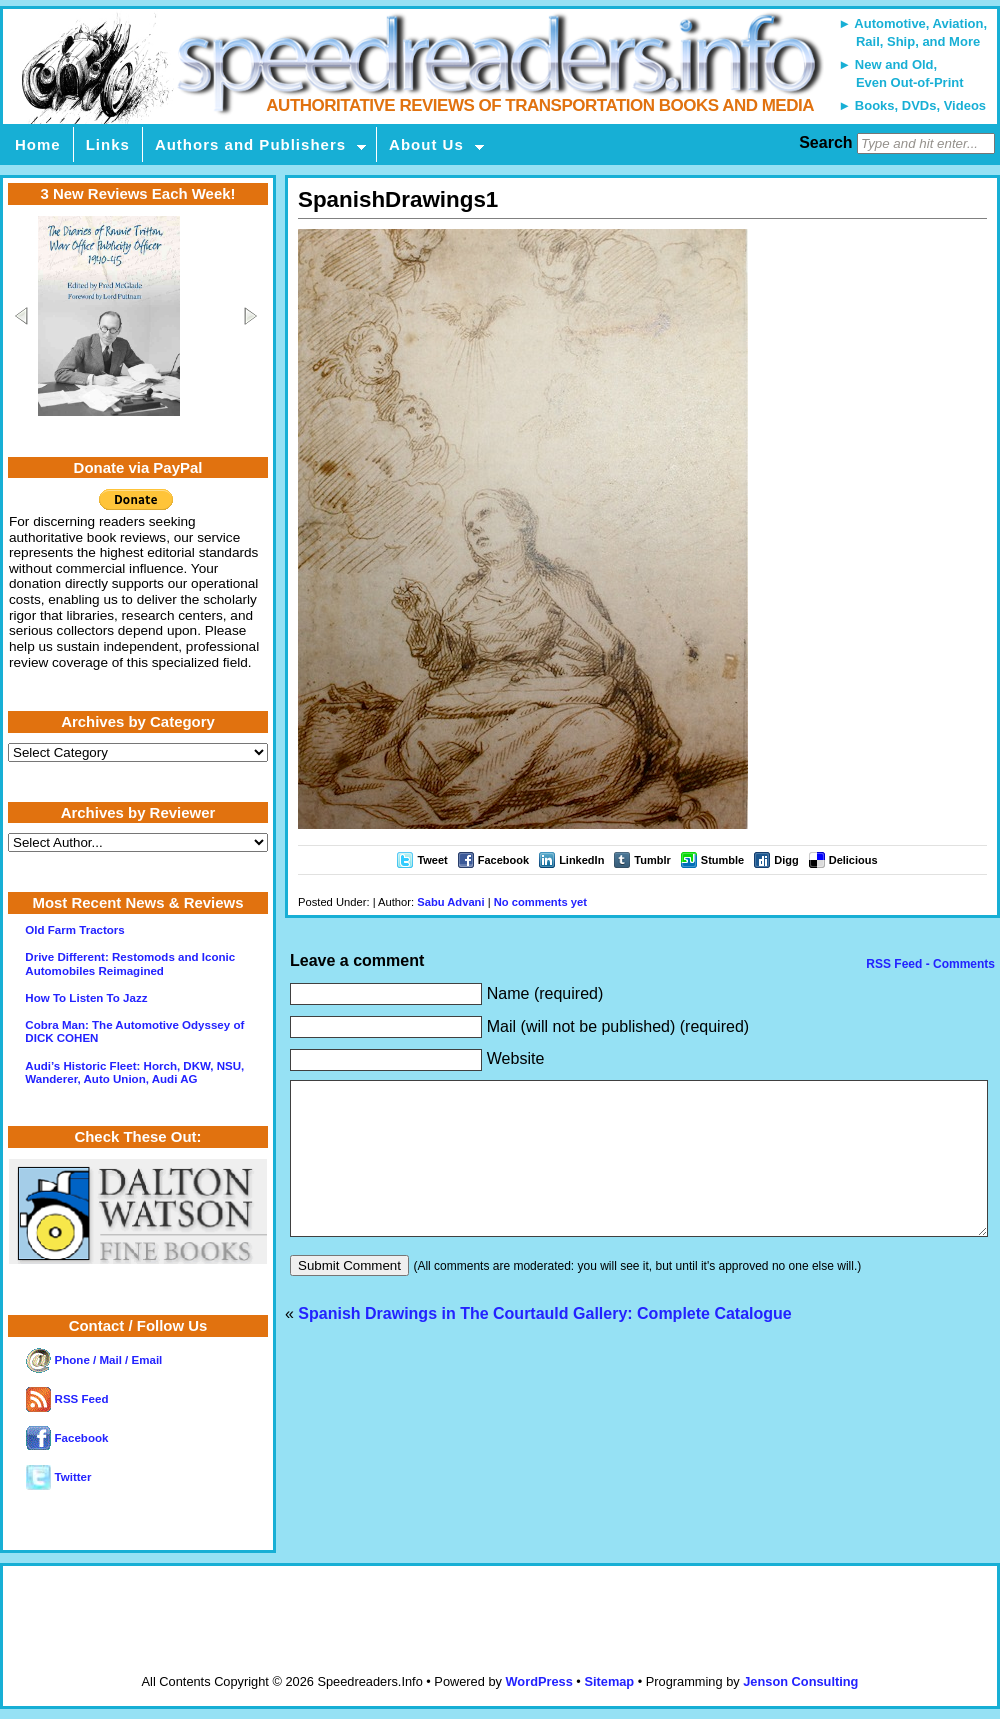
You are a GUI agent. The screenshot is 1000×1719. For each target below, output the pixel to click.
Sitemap (609, 1681)
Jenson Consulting (800, 1681)
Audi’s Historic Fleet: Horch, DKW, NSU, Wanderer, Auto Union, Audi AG (134, 1072)
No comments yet (540, 902)
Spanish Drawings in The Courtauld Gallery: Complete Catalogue (544, 1343)
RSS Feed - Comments (929, 964)
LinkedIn (581, 860)
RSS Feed (67, 1399)
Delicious (853, 860)
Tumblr (652, 860)
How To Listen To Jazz (86, 998)
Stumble (722, 860)
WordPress (538, 1681)
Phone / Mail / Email (94, 1360)
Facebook (503, 860)
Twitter (58, 1477)
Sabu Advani (450, 902)
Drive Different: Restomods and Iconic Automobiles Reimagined (130, 963)
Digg (786, 860)
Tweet (432, 860)
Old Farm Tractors (74, 930)
